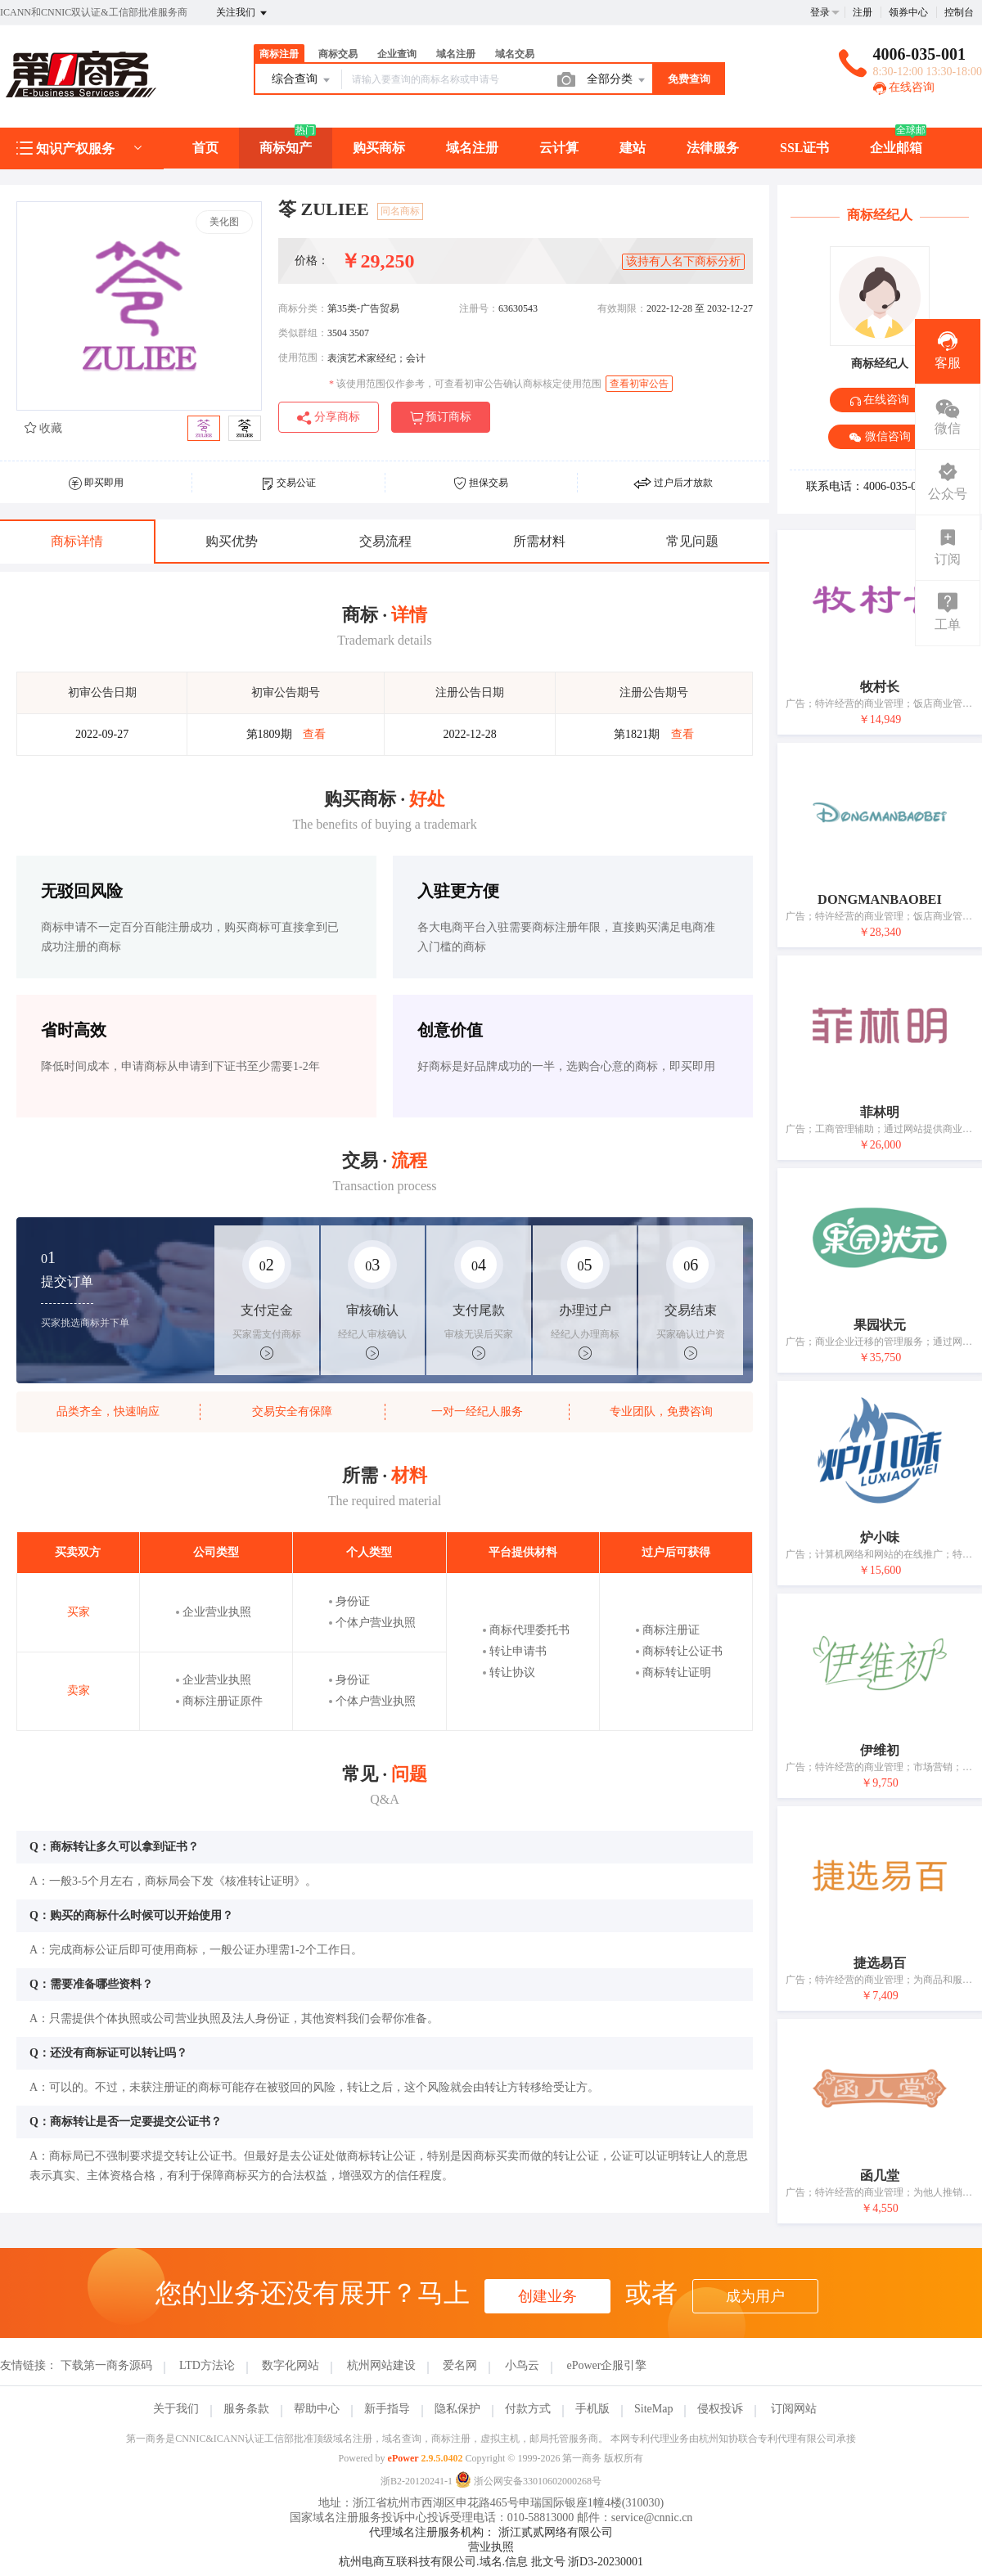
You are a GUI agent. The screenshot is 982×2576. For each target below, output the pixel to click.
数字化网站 (290, 2365)
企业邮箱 (896, 148)
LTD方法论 (207, 2365)
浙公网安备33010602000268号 (528, 2481)
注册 (862, 12)
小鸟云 (522, 2365)
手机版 (592, 2409)
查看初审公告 (639, 383)
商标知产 (285, 148)
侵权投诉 (720, 2409)
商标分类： (302, 308)
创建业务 (547, 2296)
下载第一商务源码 (106, 2365)
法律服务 (713, 148)
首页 (205, 148)
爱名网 (460, 2365)
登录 (820, 12)
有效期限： (621, 308)
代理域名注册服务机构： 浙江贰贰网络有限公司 (491, 2532)
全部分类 (617, 80)
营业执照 (491, 2547)
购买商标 (379, 148)
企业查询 (397, 54)
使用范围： (302, 357)
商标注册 (279, 54)
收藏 (43, 428)
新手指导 (387, 2409)
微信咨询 (880, 437)
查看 (314, 734)
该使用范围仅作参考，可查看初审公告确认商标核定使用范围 (465, 383)
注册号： (478, 308)
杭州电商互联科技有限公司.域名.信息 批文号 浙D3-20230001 (491, 2562)
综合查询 (302, 80)
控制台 (959, 12)
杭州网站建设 (381, 2365)
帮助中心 (317, 2409)
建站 (632, 148)
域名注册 (455, 54)
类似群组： (302, 333)
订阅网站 (794, 2409)
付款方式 (528, 2409)
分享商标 (328, 418)
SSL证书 (804, 148)
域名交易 (514, 54)
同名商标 (400, 211)
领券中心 (908, 12)
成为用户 (755, 2296)
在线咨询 (904, 87)
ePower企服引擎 (606, 2365)
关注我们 (242, 13)
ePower (403, 2458)
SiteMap (653, 2409)
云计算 (559, 148)
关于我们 (176, 2409)
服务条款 (246, 2409)
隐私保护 (457, 2409)
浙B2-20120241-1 (417, 2481)
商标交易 (338, 54)
